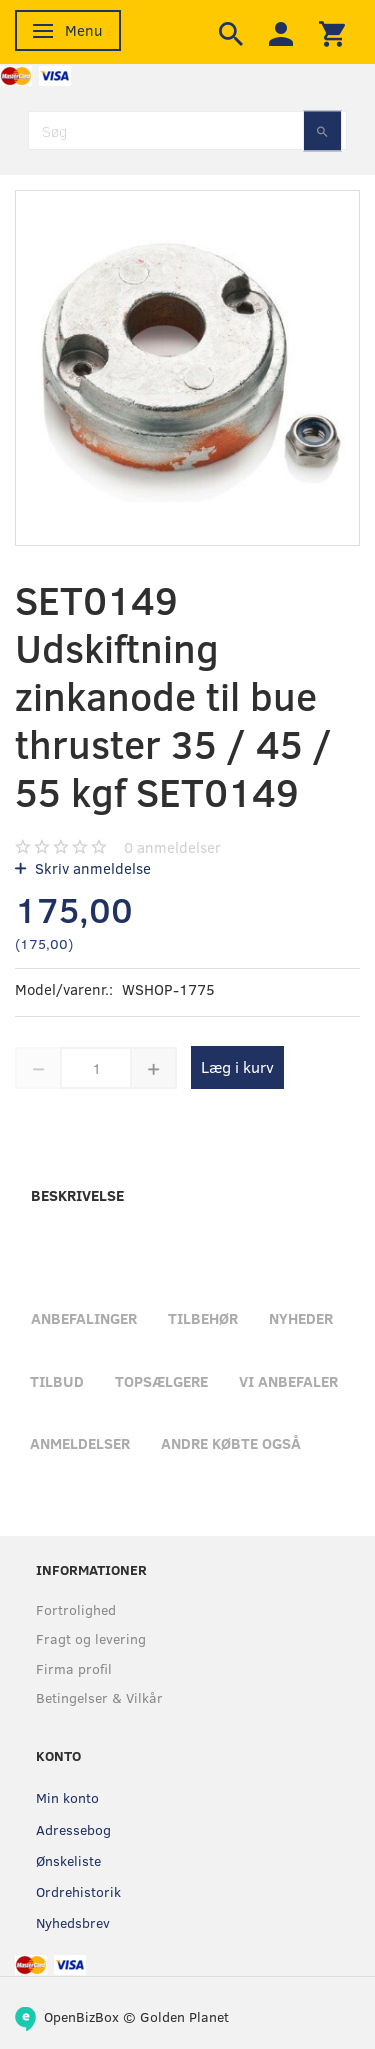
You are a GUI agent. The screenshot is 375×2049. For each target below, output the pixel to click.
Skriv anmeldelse (91, 868)
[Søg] (322, 130)
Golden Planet (184, 2016)
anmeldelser (172, 847)
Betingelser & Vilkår (99, 1697)
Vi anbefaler (288, 1381)
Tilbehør (203, 1318)
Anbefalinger (84, 1318)
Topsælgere (161, 1381)
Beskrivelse (77, 1195)
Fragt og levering (91, 1638)
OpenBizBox (81, 2016)
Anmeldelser (80, 1443)
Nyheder (301, 1318)
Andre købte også (231, 1443)
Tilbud (57, 1381)
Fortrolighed (76, 1609)
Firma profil (74, 1668)
